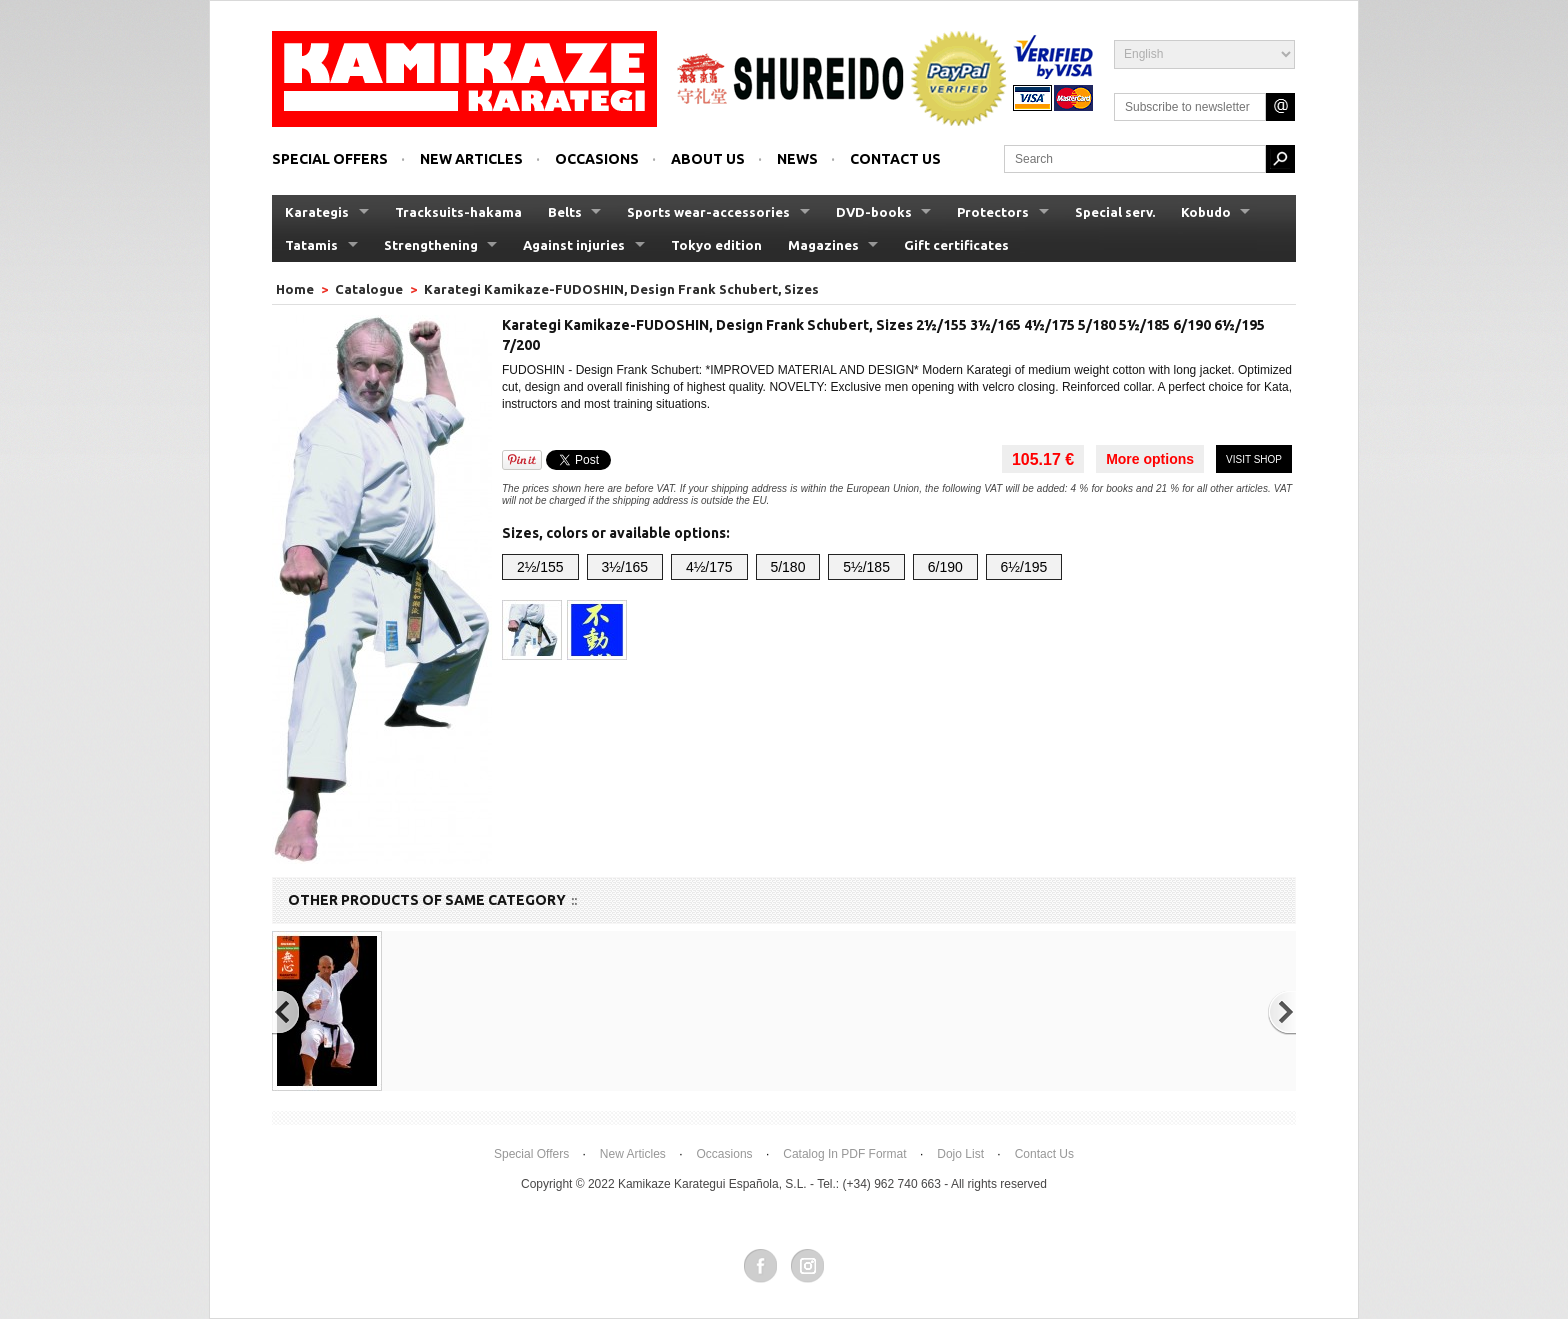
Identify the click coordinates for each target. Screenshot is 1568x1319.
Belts (565, 212)
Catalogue (369, 289)
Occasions (597, 159)
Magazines (823, 245)
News (797, 159)
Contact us (895, 159)
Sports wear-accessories (708, 212)
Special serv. (1115, 212)
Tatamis (311, 245)
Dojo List (960, 1154)
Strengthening (431, 245)
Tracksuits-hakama (458, 212)
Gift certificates (956, 245)
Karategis (317, 212)
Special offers (330, 159)
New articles (471, 159)
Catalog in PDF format (844, 1154)
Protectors (993, 212)
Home (296, 289)
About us (708, 159)
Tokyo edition (716, 245)
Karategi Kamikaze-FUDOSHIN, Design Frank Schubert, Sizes (621, 289)
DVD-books (874, 212)
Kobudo (1206, 212)
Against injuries (574, 245)
